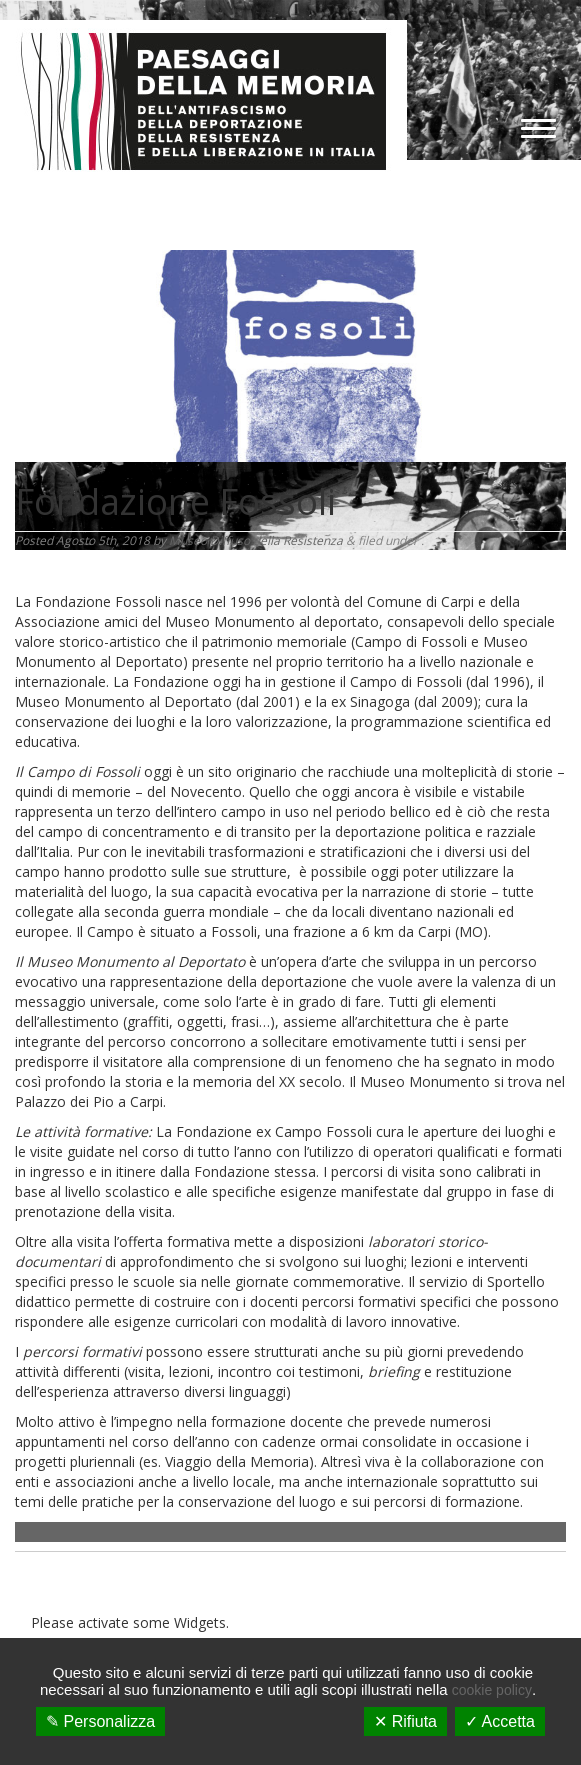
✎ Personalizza (100, 1721)
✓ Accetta (500, 1721)
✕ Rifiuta (405, 1721)
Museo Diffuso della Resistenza (256, 540)
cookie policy (492, 1690)
